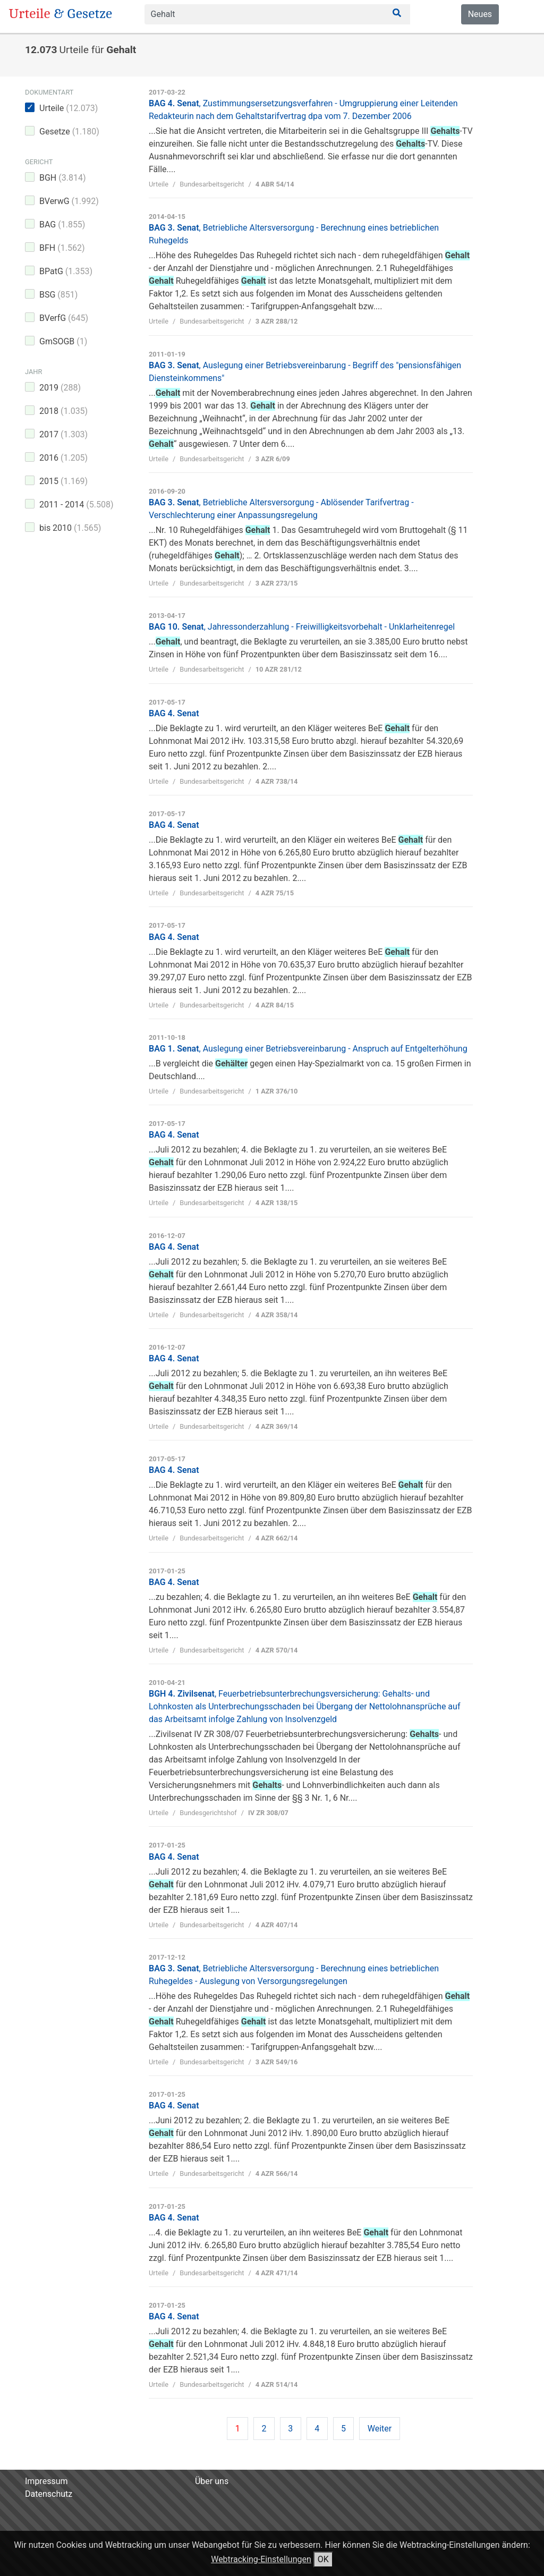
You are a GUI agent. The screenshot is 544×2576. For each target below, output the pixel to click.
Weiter (380, 2429)
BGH (62, 178)
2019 (60, 388)
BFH (61, 248)
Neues (480, 14)
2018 (63, 411)
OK (323, 2559)
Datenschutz (48, 2494)
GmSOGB (63, 341)
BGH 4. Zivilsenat (304, 1706)
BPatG (65, 271)
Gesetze (69, 131)
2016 (63, 458)
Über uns (211, 2481)
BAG (62, 224)
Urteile (68, 108)
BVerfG (63, 318)
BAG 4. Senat (174, 713)
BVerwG (69, 201)
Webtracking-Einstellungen (261, 2559)
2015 (63, 481)
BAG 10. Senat (302, 627)
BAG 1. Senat (308, 1049)
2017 (63, 434)
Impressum (46, 2481)
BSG (58, 295)
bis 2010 (70, 528)
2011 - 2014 (76, 504)
